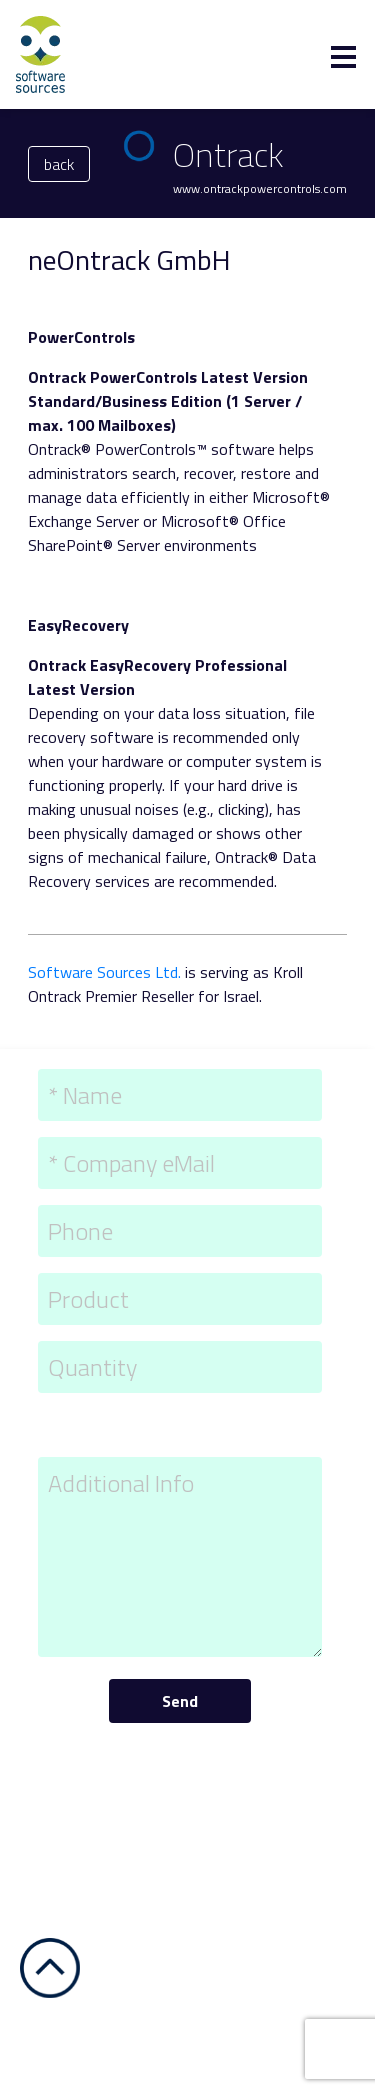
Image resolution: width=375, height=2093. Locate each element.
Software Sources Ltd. (104, 972)
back (59, 164)
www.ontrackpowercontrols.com (260, 188)
